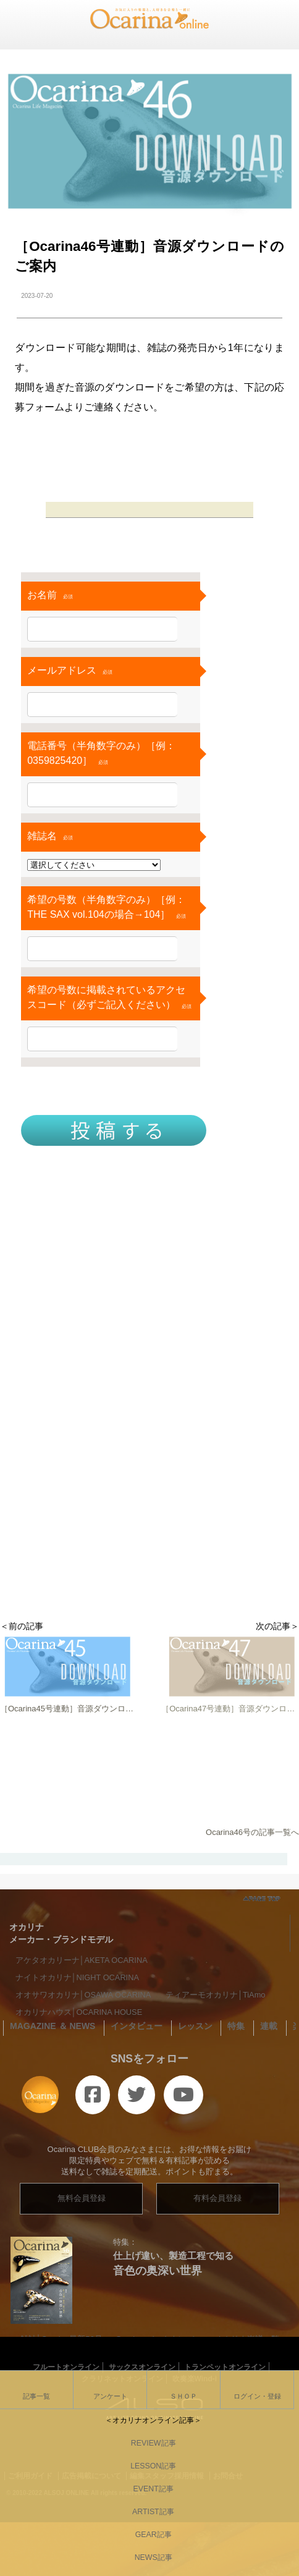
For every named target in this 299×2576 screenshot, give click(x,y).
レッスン (195, 2026)
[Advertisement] (149, 1458)
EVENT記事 (149, 2489)
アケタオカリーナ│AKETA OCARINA (81, 1960)
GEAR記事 (149, 2534)
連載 (268, 2026)
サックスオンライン (142, 2367)
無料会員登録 (81, 2198)
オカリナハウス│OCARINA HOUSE (79, 2012)
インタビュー (136, 2026)
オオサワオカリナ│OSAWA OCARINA (83, 1994)
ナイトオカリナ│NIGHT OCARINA (77, 1977)
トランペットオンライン (225, 2367)
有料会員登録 (217, 2198)
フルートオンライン (66, 2367)
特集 (236, 2026)
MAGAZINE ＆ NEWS (52, 2026)
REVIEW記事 (149, 2443)
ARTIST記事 (149, 2511)
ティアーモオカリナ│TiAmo (216, 1994)
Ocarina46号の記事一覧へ (252, 1832)
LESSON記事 (149, 2466)
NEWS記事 (149, 2557)
